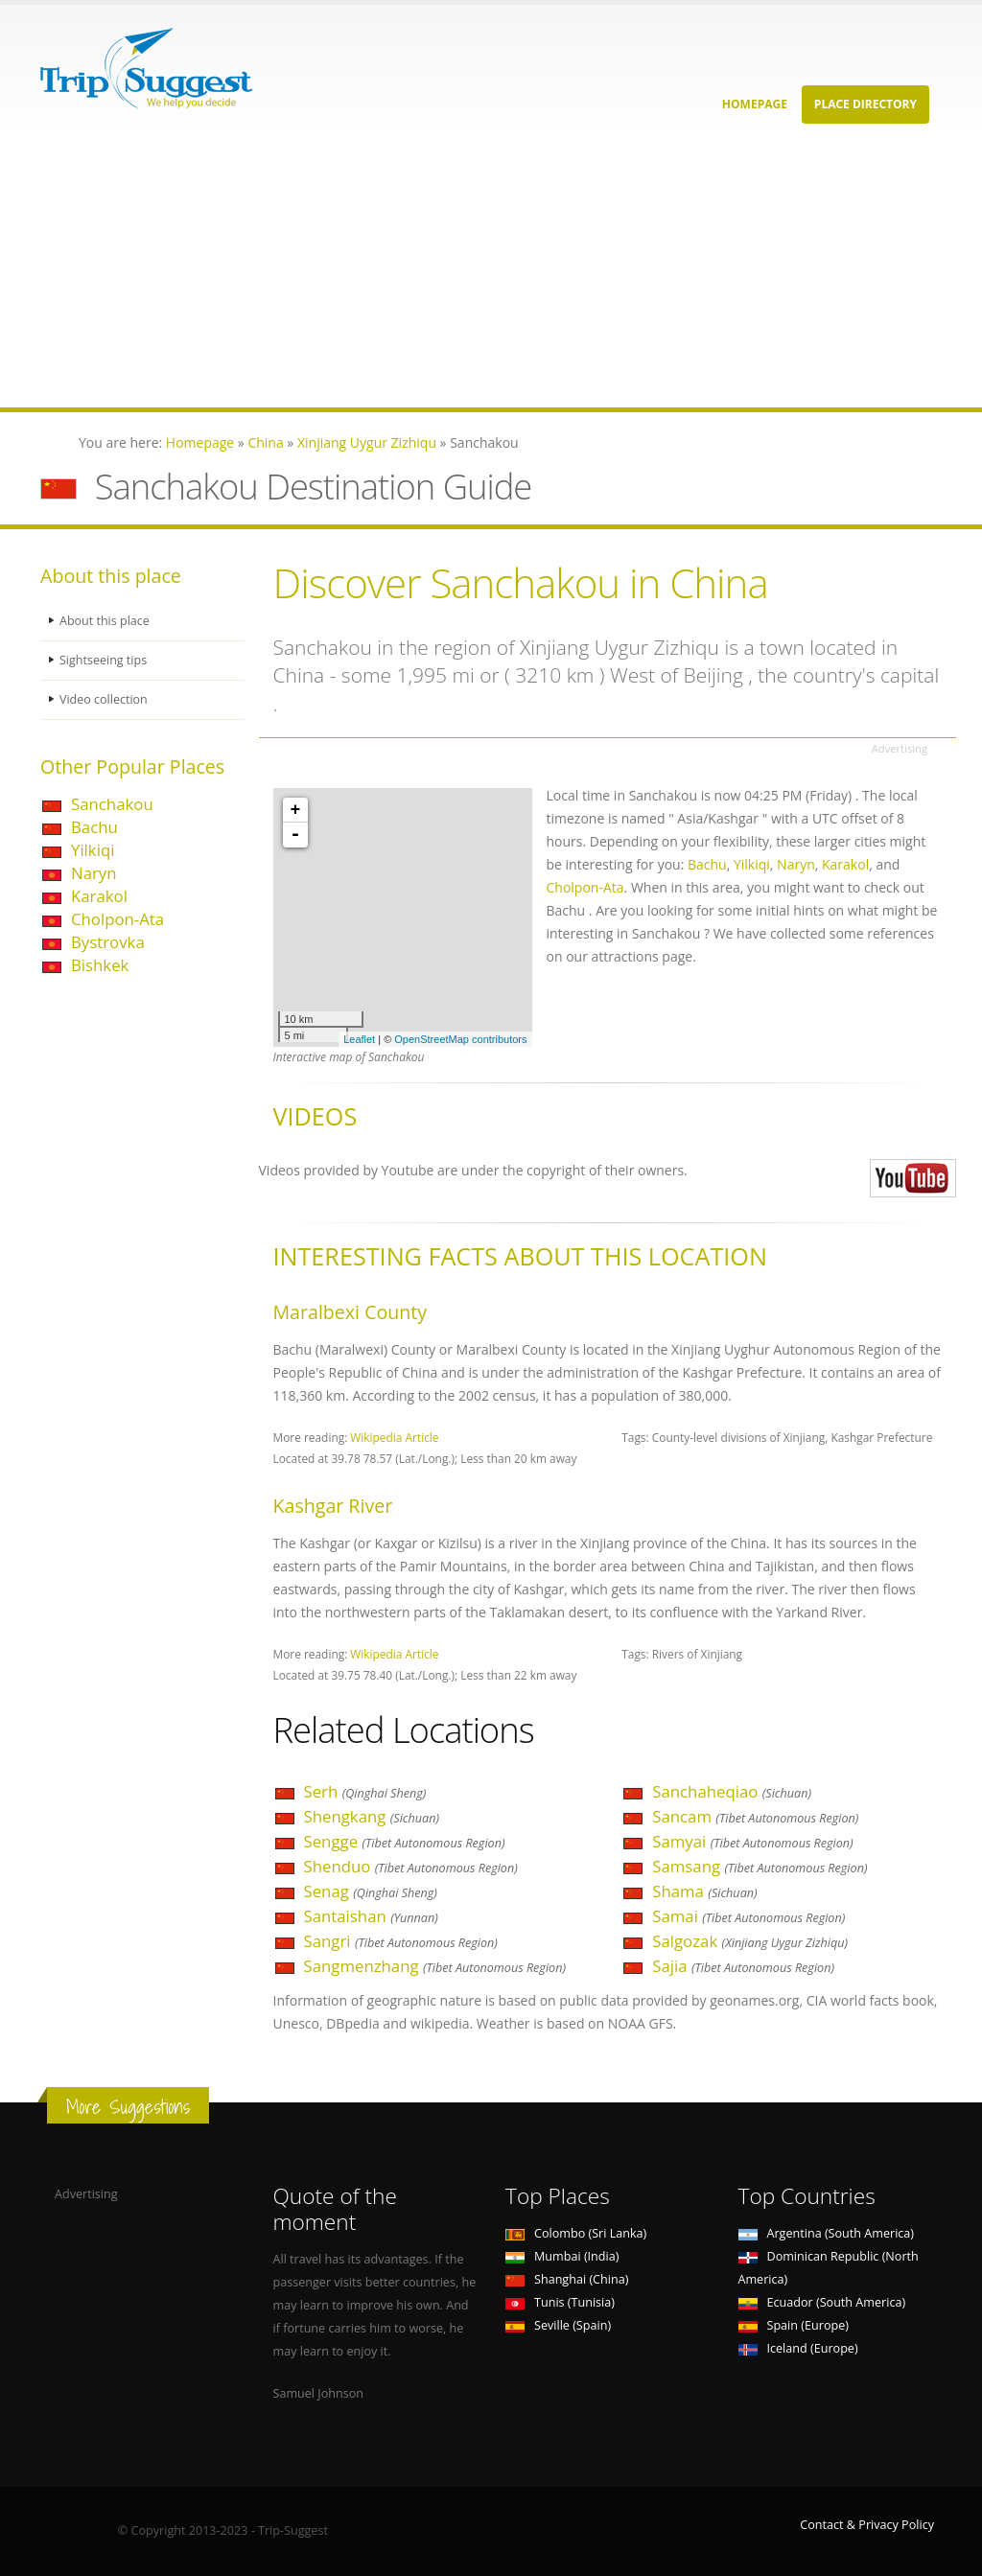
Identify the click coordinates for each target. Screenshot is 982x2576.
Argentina (826, 2233)
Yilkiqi (92, 850)
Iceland (798, 2348)
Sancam (755, 1816)
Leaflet (359, 1039)
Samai (748, 1916)
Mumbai (562, 2256)
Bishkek (100, 965)
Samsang (759, 1866)
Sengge (404, 1841)
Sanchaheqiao (731, 1791)
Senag (370, 1891)
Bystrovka (108, 942)
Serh (365, 1791)
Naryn (94, 873)
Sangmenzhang (435, 1966)
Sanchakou (112, 804)
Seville (558, 2325)
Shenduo (411, 1866)
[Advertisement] (491, 273)
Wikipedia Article (394, 1437)
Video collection (103, 699)
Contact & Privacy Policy (867, 2525)
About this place (104, 621)
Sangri (401, 1941)
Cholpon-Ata (117, 919)
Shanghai (566, 2279)
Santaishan (371, 1916)
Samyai (752, 1841)
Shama (704, 1891)
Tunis (560, 2302)
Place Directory (865, 104)
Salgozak (750, 1941)
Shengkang (372, 1816)
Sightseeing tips (103, 660)
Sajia (743, 1966)
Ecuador (822, 2302)
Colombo (575, 2233)
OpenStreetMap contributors (460, 1039)
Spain (793, 2325)
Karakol (99, 896)
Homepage (754, 104)
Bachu (94, 827)
